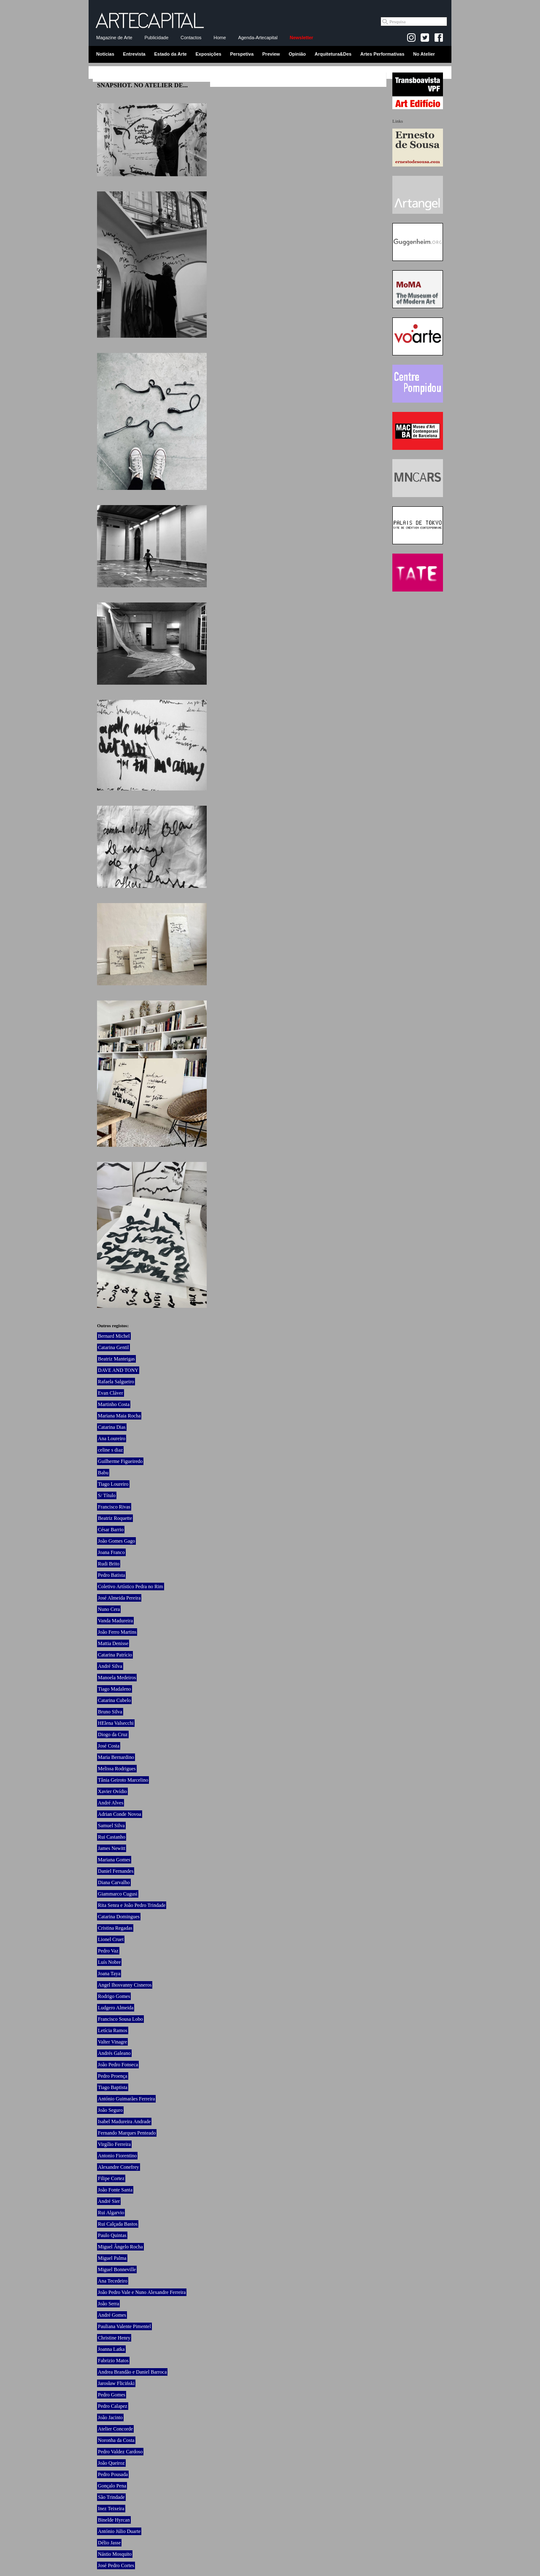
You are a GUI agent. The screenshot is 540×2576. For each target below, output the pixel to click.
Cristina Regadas (115, 1928)
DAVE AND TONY (118, 1370)
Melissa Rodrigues (117, 1769)
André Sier (109, 2201)
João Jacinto (110, 2417)
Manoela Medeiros (117, 1678)
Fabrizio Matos (113, 2361)
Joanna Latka (111, 2349)
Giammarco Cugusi (118, 1894)
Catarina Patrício (115, 1655)
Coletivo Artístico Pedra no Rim (130, 1586)
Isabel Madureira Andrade (124, 2121)
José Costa (108, 1746)
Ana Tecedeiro (112, 2281)
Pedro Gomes (111, 2395)
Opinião (297, 53)
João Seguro (110, 2110)
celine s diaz (110, 1450)
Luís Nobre (109, 1962)
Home (219, 37)
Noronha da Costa (116, 2440)
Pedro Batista (111, 1575)
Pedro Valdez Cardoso (120, 2452)
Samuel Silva (111, 1825)
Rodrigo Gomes (114, 1996)
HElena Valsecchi (116, 1723)
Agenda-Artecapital (258, 37)
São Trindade (111, 2497)
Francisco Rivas (114, 1507)
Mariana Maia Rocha (119, 1416)
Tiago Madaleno (114, 1689)
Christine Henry (114, 2338)
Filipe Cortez (111, 2178)
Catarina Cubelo (114, 1700)
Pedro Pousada (113, 2474)
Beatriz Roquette (115, 1518)
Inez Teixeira (111, 2508)
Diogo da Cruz (113, 1734)
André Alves (110, 1803)
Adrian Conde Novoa (119, 1814)
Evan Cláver (110, 1393)
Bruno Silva (110, 1712)
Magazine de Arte (114, 37)
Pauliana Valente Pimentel (124, 2326)
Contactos (191, 37)
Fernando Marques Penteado (127, 2133)
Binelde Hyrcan (114, 2520)
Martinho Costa (114, 1404)
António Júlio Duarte (119, 2531)
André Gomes (112, 2315)
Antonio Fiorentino (117, 2156)
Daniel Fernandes (115, 1871)
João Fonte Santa (115, 2190)
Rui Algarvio (111, 2213)
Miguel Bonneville (117, 2269)
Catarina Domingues (119, 1917)
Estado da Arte (170, 53)
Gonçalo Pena (112, 2486)
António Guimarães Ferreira (126, 2099)
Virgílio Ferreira (114, 2144)
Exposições (208, 53)
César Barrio (111, 1530)
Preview (271, 53)
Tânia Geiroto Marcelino (123, 1780)
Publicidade (156, 37)
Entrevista (134, 53)
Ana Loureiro (111, 1438)
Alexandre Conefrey (118, 2167)
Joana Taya (109, 1973)
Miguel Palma (112, 2258)
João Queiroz (111, 2463)
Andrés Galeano (114, 2053)
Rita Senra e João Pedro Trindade (131, 1905)
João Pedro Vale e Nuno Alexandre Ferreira (142, 2292)
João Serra (108, 2304)
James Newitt (111, 1848)
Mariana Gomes (114, 1860)
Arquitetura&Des (333, 53)
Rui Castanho (111, 1837)
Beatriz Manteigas (116, 1359)
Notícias (105, 53)
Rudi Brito (108, 1564)
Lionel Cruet (111, 1939)
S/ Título (107, 1495)
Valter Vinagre (112, 2042)
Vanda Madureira (115, 1621)
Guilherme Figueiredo (120, 1461)
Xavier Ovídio (112, 1791)
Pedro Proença (112, 2076)
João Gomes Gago (116, 1541)
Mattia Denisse (113, 1643)
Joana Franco (111, 1552)
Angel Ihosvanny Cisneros (124, 1985)
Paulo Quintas (112, 2235)
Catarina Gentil (113, 1347)
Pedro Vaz (108, 1951)
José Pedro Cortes (116, 2565)
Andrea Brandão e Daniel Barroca (132, 2372)
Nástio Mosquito (115, 2554)
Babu (103, 1473)
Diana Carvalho (114, 1882)
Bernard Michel (114, 1336)
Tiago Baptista (112, 2087)
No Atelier (424, 53)
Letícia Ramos (112, 2030)
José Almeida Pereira (119, 1598)
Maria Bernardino (116, 1757)
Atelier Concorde (115, 2429)
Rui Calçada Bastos (118, 2224)
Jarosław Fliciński (116, 2383)
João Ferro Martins (117, 1632)
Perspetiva (242, 53)
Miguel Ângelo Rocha (120, 2247)
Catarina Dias (112, 1427)
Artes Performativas (382, 53)
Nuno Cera (109, 1609)
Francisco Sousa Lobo (120, 2019)
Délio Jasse (109, 2543)
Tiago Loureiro (113, 1484)
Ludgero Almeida (115, 2008)
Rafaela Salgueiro (116, 1382)
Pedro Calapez (112, 2406)
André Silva (110, 1666)
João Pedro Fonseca (118, 2065)
